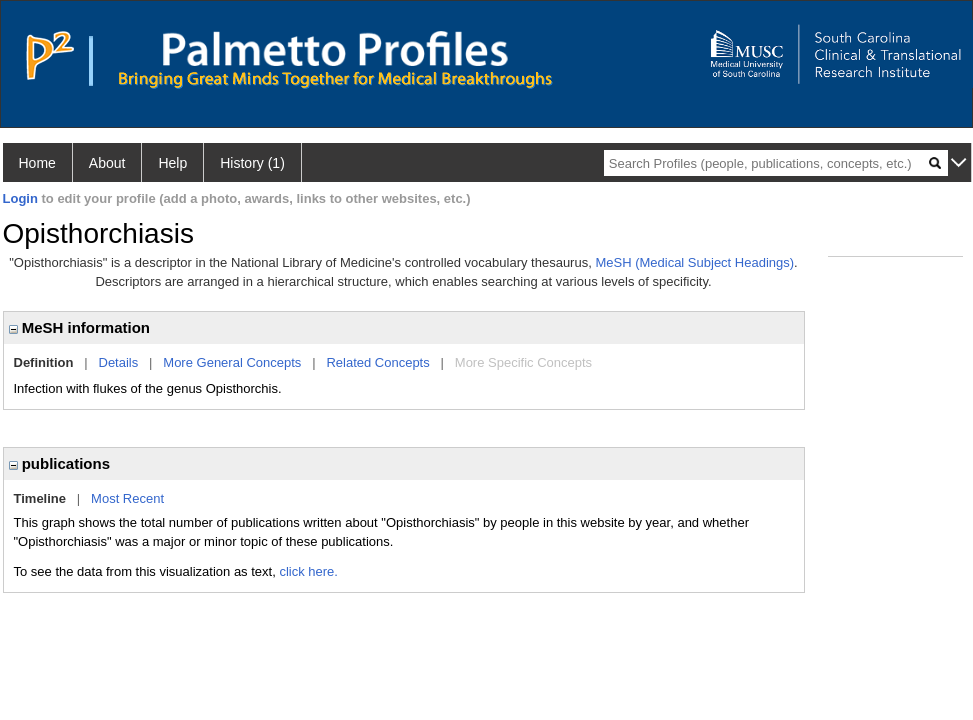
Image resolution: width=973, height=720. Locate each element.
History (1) (252, 163)
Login (20, 198)
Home (37, 163)
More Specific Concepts (523, 362)
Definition (44, 362)
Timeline (40, 498)
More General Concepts (232, 362)
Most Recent (127, 498)
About (107, 163)
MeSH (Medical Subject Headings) (694, 262)
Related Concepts (377, 362)
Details (119, 362)
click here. (308, 571)
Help (172, 163)
